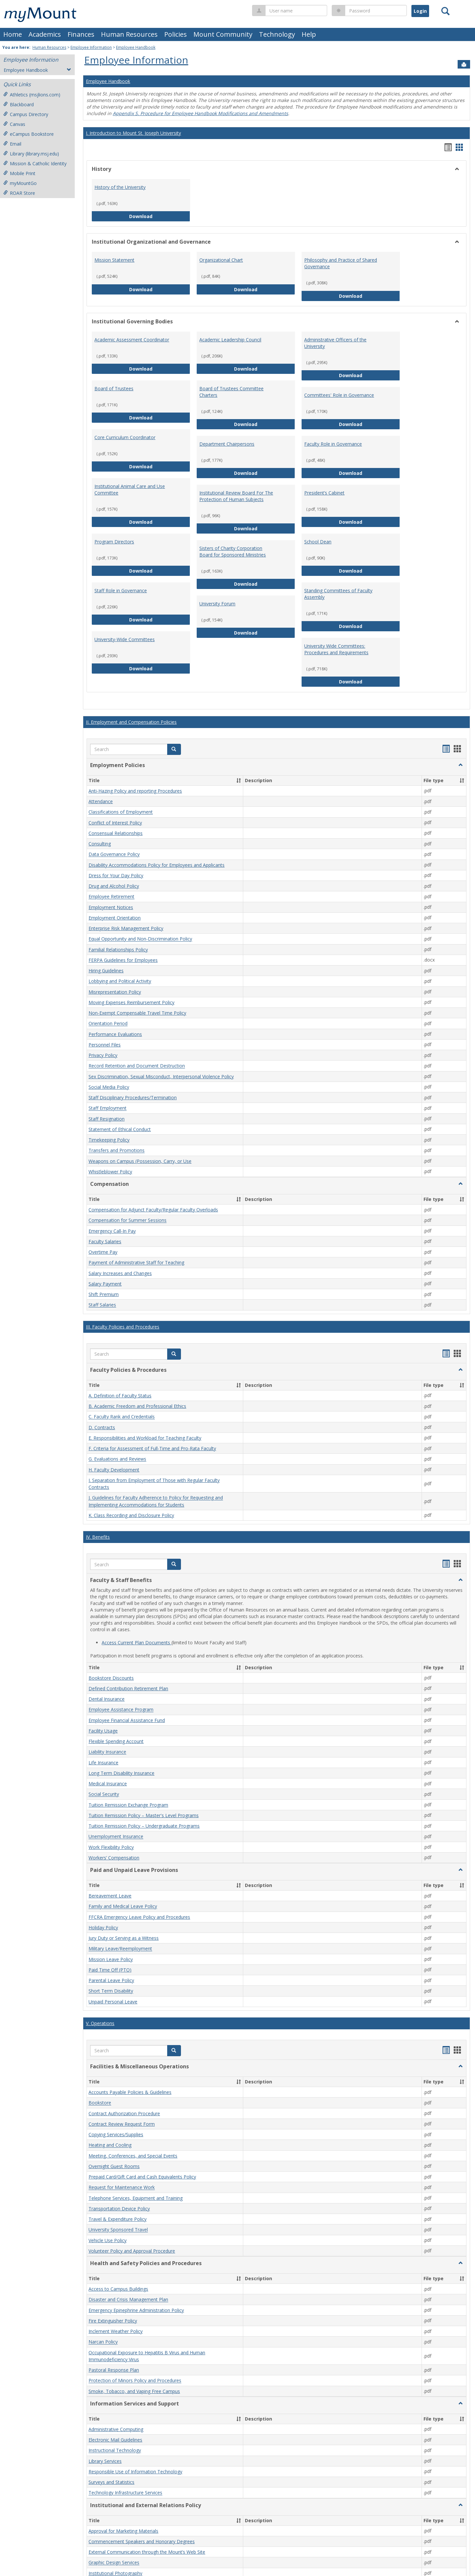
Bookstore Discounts (111, 1678)
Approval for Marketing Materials (123, 2531)
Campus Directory (25, 114)
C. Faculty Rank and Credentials (122, 1417)
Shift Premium (104, 1294)
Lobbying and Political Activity (120, 981)
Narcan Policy (103, 2342)
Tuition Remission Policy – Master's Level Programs (144, 1815)
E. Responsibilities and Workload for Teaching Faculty (145, 1438)
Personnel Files (105, 1045)
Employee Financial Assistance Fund (127, 1720)
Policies (175, 34)
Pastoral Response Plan (114, 2370)
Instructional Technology (115, 2450)
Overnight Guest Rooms (114, 2166)
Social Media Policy (109, 1087)
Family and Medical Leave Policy (123, 1906)
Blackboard (18, 104)
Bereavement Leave (110, 1896)
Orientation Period (108, 1024)
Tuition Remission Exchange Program (128, 1805)
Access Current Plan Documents (136, 1642)
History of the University (120, 187)
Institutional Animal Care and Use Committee (129, 489)
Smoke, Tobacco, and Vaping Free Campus (134, 2391)
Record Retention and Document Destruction (137, 1066)
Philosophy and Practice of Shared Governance (340, 263)
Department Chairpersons (226, 444)
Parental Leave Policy (111, 1980)
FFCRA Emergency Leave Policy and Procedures (139, 1917)
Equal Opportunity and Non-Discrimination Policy (140, 939)
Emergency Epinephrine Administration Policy (136, 2310)
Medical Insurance (108, 1783)
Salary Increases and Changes (120, 1273)
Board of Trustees (113, 388)
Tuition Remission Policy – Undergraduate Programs (144, 1826)
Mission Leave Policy (111, 1959)
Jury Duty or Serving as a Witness (124, 1938)
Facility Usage (103, 1731)
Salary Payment (105, 1284)
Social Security (104, 1794)
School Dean (317, 541)
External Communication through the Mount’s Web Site (147, 2552)
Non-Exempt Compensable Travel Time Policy (137, 1013)
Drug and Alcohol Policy (114, 886)
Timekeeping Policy (109, 1140)
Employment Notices (111, 907)
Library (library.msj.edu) (31, 154)
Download (159, 216)
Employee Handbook (135, 47)
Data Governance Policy (114, 854)
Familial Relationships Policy (118, 949)
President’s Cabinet (324, 493)
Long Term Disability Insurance (121, 1773)
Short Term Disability (111, 1991)
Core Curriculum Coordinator (124, 437)
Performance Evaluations (115, 1034)
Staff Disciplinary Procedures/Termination (133, 1097)
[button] (174, 749)
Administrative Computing (116, 2429)
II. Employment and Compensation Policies (131, 722)
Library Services (105, 2461)
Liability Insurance (107, 1752)
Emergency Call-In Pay (112, 1231)
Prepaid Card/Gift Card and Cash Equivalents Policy (142, 2177)
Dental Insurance (107, 1699)
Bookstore (100, 2103)
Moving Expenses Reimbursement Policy (131, 1002)
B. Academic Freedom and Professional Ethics (137, 1406)
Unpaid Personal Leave (113, 2001)
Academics (45, 34)
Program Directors (114, 541)
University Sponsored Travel (118, 2230)
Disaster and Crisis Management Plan (128, 2300)
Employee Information (91, 47)
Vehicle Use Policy (108, 2240)
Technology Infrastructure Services (125, 2493)
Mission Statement (114, 260)
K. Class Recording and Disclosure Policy (131, 1515)
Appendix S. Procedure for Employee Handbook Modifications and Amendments (200, 113)
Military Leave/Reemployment (120, 1949)
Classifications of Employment (121, 812)
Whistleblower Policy (110, 1171)
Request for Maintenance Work (122, 2187)
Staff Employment (108, 1108)
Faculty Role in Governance (333, 444)
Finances (81, 34)
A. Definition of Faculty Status (120, 1395)
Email (12, 144)
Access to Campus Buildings (118, 2289)
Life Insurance (103, 1762)
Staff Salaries (102, 1305)
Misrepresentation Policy (115, 992)
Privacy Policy (103, 1055)
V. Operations (100, 2023)
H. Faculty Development (114, 1470)
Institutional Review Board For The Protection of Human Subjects (236, 496)
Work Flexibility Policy (111, 1847)
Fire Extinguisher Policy (113, 2321)
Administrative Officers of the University (335, 342)
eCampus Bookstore (28, 134)
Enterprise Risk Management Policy (126, 928)
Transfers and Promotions (117, 1150)
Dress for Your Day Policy (116, 875)
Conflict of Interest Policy (115, 823)
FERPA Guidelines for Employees (123, 960)
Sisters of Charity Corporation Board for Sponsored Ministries (232, 551)
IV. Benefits (98, 1537)
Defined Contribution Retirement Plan (128, 1688)
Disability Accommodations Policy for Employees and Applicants (157, 865)
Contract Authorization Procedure (124, 2113)
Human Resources (129, 34)
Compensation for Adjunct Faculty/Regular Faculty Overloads (153, 1210)
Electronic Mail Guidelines (115, 2440)
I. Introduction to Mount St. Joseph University (133, 133)
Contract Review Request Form (122, 2124)
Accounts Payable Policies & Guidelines (130, 2092)
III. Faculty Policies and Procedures (122, 1327)
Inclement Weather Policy (116, 2331)
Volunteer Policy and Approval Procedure (132, 2251)
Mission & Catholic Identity (35, 163)
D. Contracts (102, 1427)
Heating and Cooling (110, 2145)
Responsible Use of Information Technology (135, 2471)
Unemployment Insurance (116, 1837)
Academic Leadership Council (230, 339)
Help (309, 34)
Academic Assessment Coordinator (131, 339)
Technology (277, 34)
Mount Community (222, 34)
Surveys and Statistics (111, 2482)
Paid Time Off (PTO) (110, 1970)
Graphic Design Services (114, 2563)
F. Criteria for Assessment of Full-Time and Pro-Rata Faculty (152, 1448)
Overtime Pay (103, 1252)
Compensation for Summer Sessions (128, 1220)
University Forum (217, 603)
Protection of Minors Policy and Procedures (135, 2381)
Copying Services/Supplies (116, 2134)
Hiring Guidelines (106, 970)
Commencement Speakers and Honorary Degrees (142, 2541)
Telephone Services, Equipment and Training (136, 2198)
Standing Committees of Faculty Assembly (338, 593)
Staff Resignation (107, 1119)
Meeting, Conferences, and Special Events (133, 2156)
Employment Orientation (115, 918)
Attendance (101, 801)
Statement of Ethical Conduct (120, 1129)
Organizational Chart (221, 260)
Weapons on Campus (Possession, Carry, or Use (140, 1161)
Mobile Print (19, 173)
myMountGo (20, 183)
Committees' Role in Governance (339, 395)
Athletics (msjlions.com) (31, 94)
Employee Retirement (111, 897)
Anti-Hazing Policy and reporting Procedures (135, 791)
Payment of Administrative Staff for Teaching (136, 1263)
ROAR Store (19, 193)
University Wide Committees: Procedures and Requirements (336, 649)
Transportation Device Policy (119, 2208)
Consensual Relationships (116, 833)
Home (12, 34)
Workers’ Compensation (114, 1858)
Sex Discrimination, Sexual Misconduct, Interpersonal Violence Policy (161, 1076)
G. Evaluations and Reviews (117, 1459)
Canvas (14, 124)
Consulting (100, 844)
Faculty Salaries (105, 1241)
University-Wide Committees (124, 639)
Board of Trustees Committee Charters (231, 391)
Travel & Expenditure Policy (118, 2219)
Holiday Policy (103, 1927)
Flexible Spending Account (116, 1741)
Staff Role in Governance (120, 590)
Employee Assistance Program (121, 1710)
